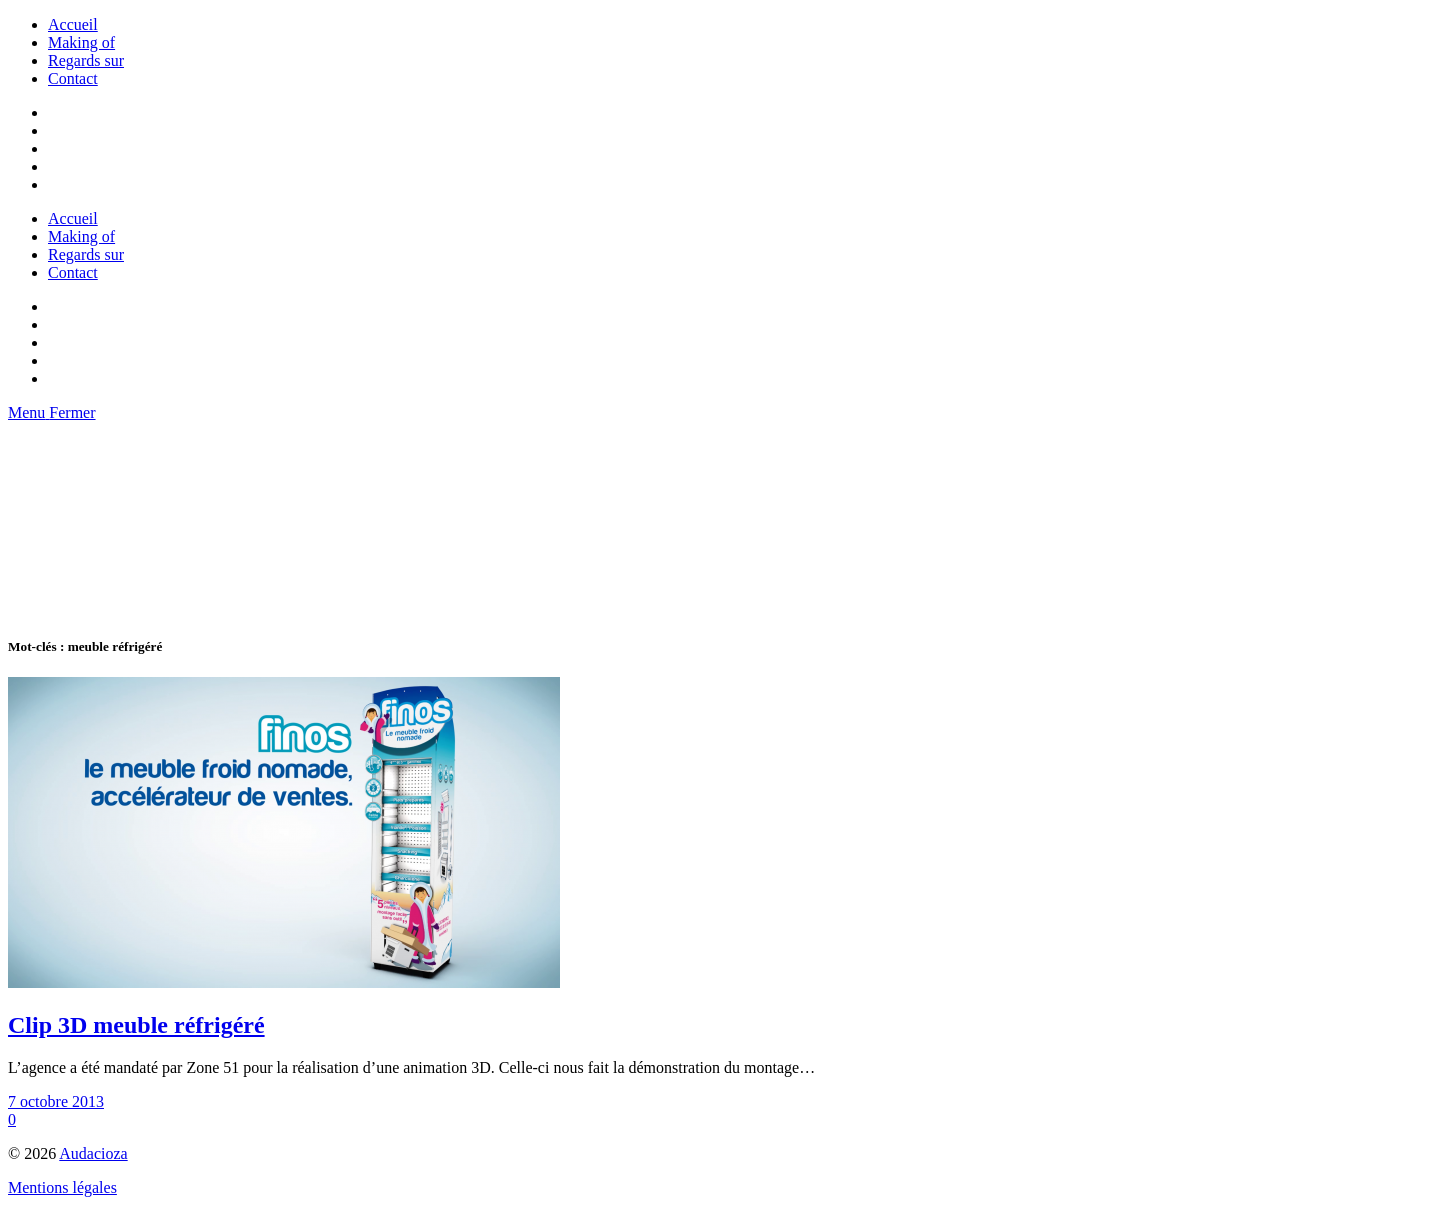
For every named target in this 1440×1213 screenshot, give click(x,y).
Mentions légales (62, 1187)
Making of (81, 42)
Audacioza (93, 1153)
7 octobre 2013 (56, 1101)
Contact (73, 78)
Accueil (73, 24)
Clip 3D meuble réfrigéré (136, 1025)
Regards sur (86, 60)
